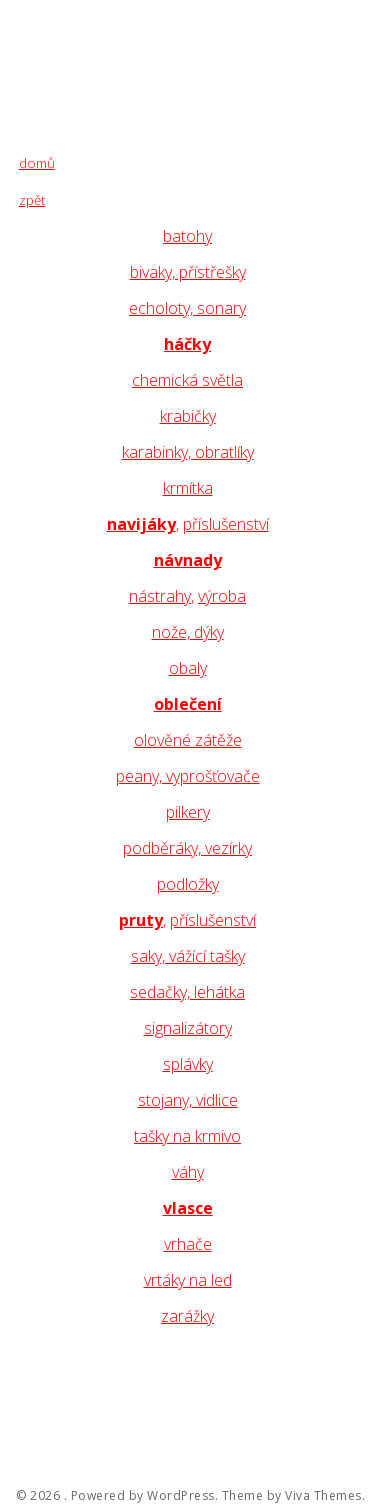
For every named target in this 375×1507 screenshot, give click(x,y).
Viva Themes (323, 1496)
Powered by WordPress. (145, 1496)
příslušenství (226, 524)
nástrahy (160, 596)
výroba (222, 596)
